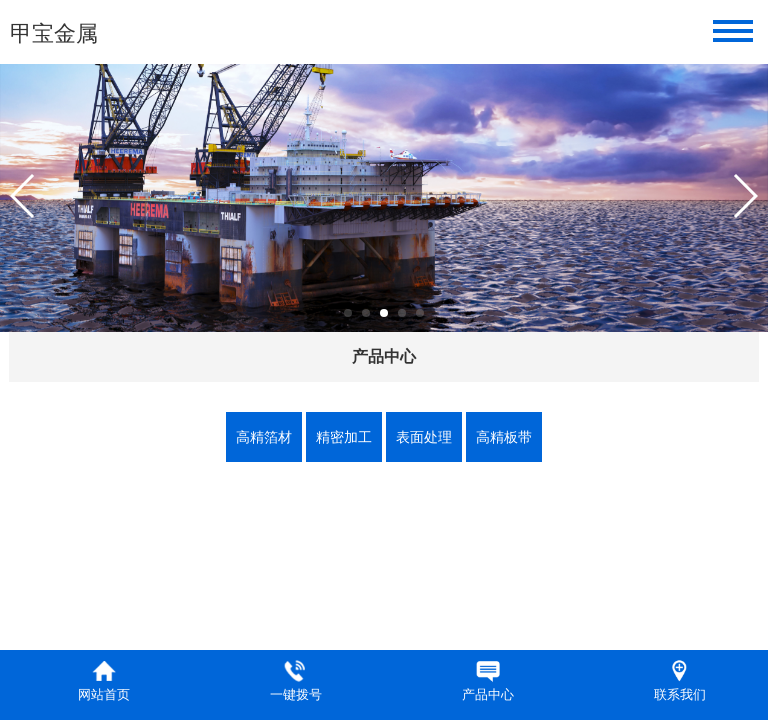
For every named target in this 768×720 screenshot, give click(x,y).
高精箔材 (264, 437)
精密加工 (344, 437)
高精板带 (504, 437)
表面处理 (424, 437)
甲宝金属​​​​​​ (54, 33)
